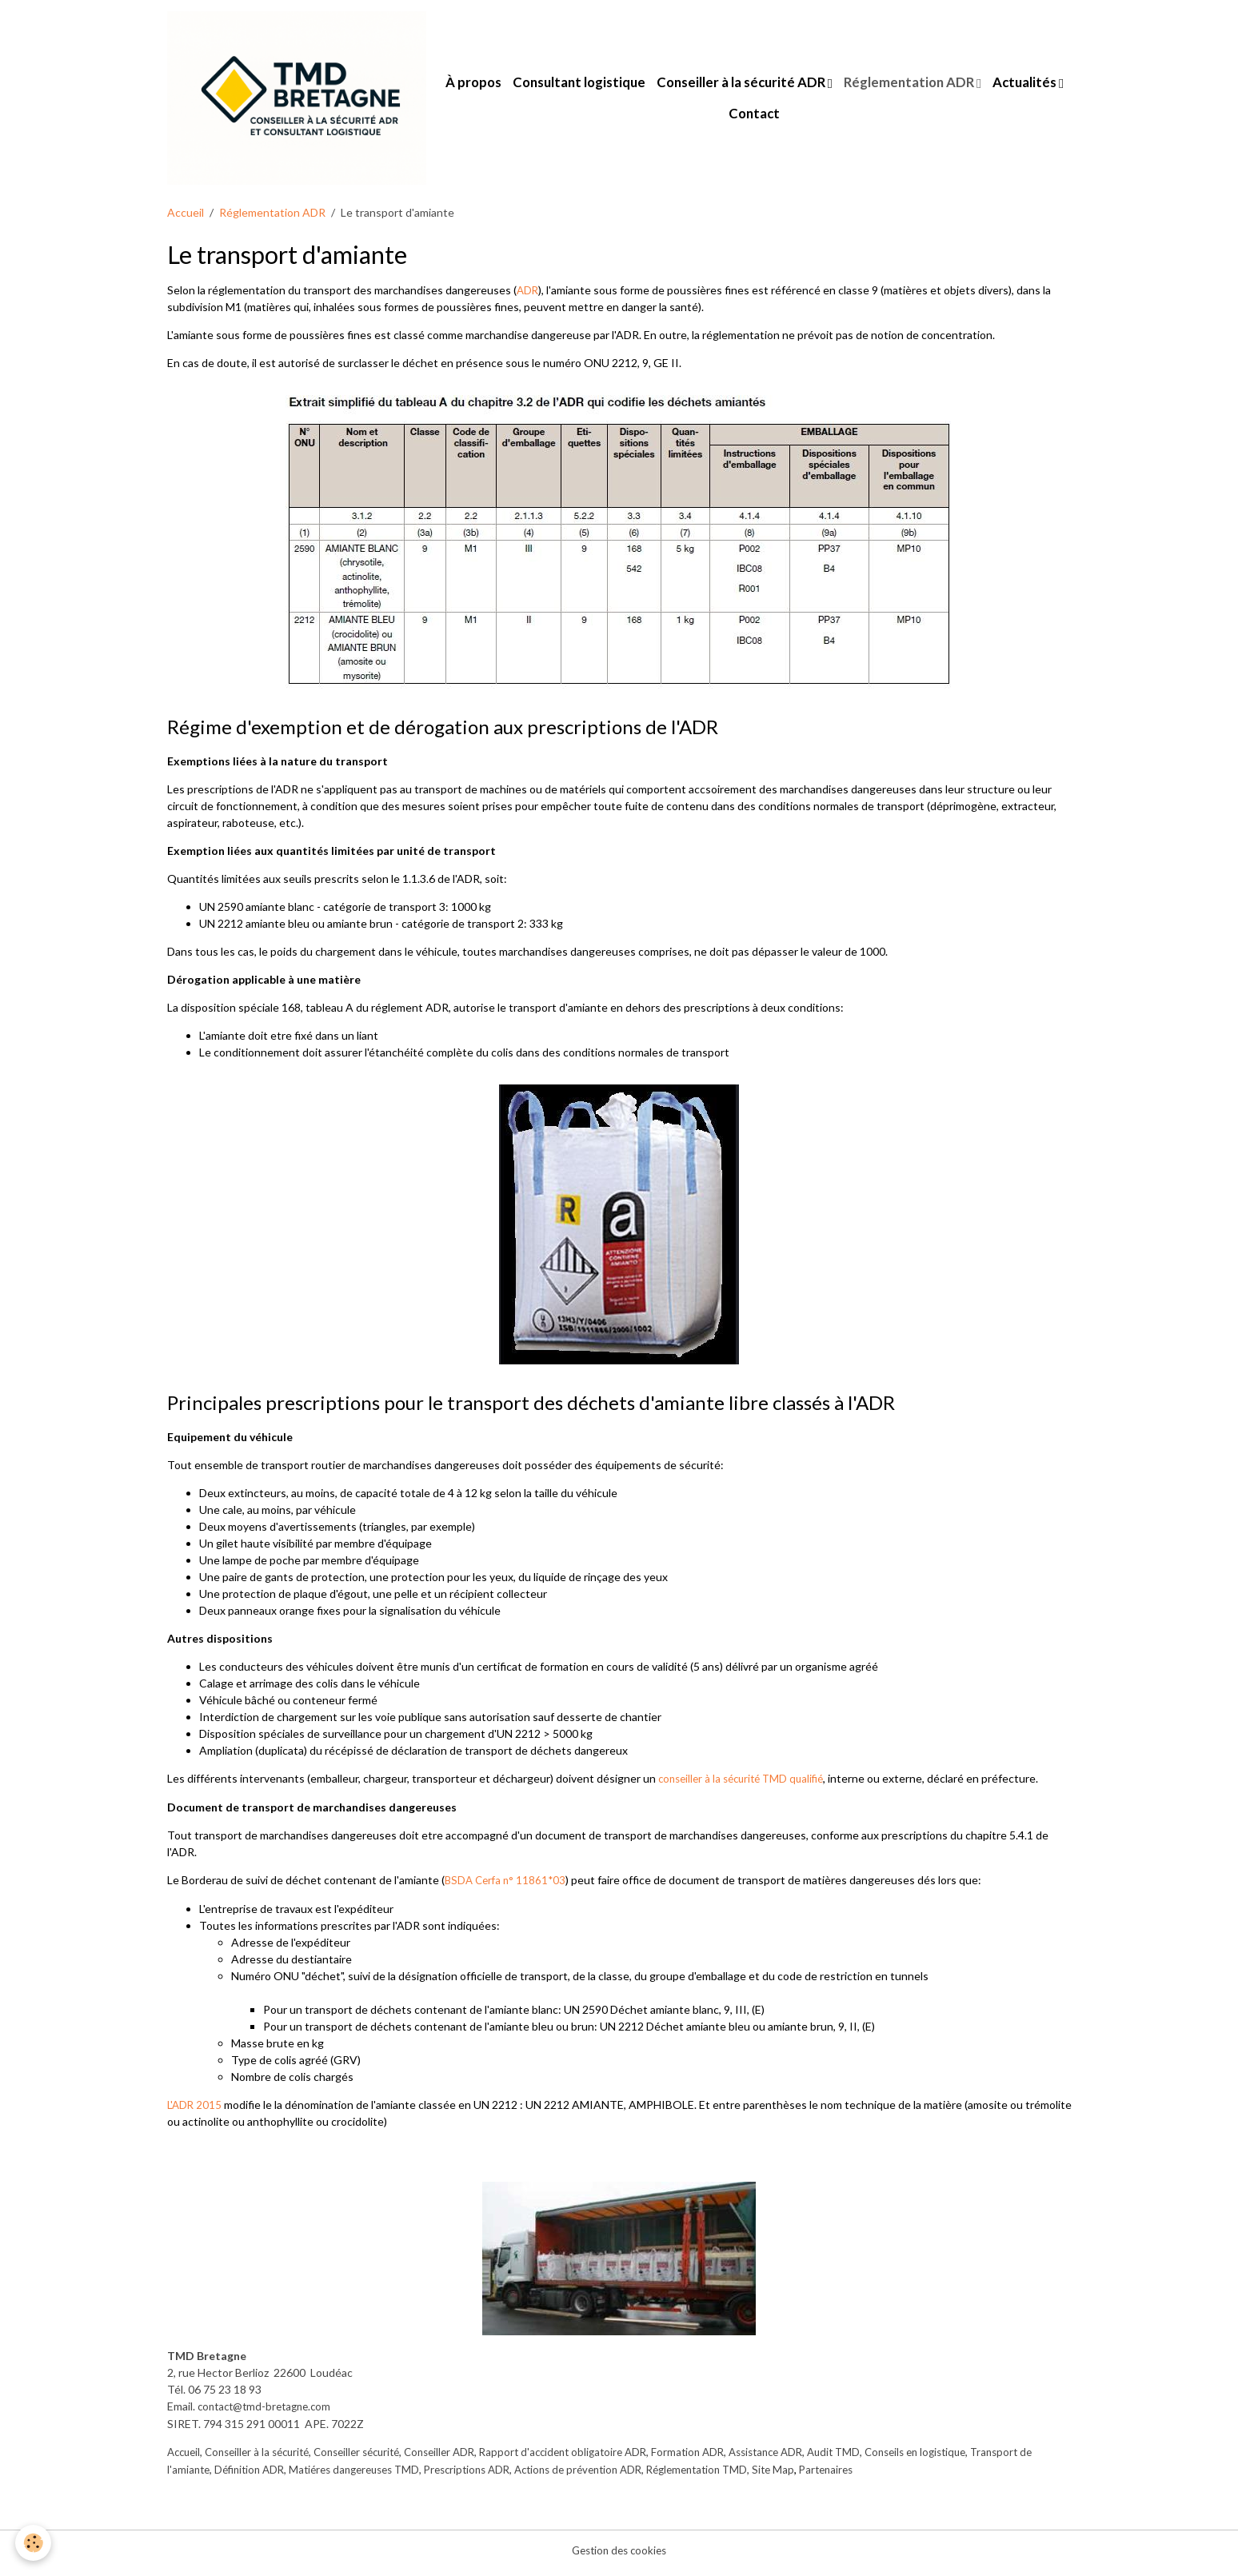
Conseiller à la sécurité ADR (790, 86)
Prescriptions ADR (556, 2475)
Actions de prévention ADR (676, 2475)
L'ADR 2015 (196, 2112)
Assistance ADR (809, 2458)
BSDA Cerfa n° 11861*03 (507, 1888)
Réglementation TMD (804, 2475)
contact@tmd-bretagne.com (269, 2413)
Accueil (185, 222)
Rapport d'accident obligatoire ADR (594, 2458)
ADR (528, 299)
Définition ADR (322, 2475)
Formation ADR (726, 2458)
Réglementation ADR (958, 86)
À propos (521, 86)
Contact (803, 118)
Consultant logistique (627, 86)
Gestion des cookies (619, 2555)
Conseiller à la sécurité (265, 2458)
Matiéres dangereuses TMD (435, 2475)
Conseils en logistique (971, 2458)
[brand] (304, 102)
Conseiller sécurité (373, 2458)
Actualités (727, 118)
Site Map (886, 2475)
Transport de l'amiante (223, 2475)
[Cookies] (34, 2543)
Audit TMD (883, 2458)
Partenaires (942, 2475)
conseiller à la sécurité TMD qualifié (746, 1787)
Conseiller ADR (463, 2458)
